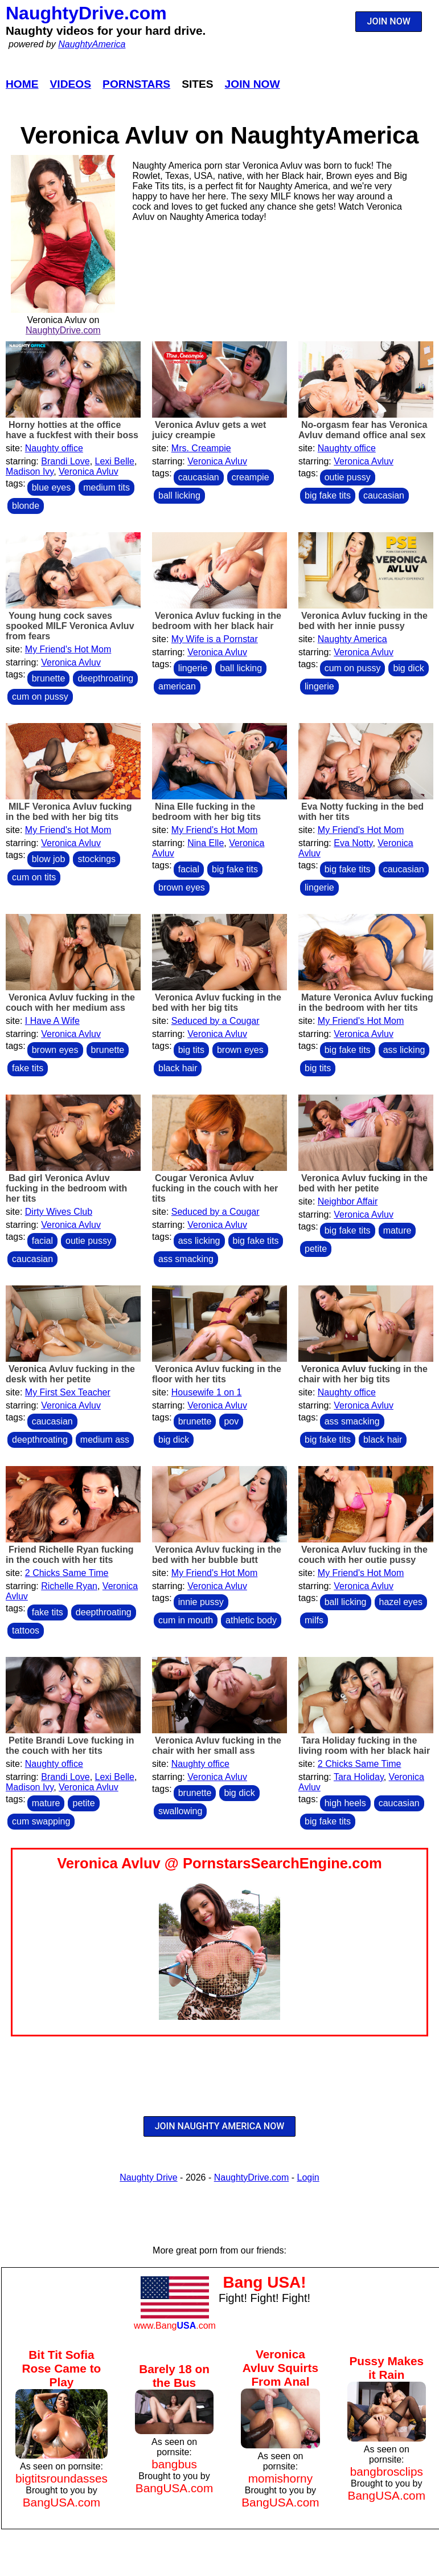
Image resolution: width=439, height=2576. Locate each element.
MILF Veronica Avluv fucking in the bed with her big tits (69, 812)
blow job (48, 859)
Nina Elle (205, 843)
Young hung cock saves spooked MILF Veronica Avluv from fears (70, 626)
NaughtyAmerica (91, 44)
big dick (408, 668)
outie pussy (348, 477)
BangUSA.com (61, 2502)
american (177, 686)
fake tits (27, 1068)
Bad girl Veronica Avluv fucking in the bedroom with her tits (66, 1188)
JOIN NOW (389, 21)
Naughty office (54, 448)
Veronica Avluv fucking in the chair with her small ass (216, 1746)
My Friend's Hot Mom (68, 649)
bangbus (174, 2464)
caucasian (198, 477)
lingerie (193, 668)
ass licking (404, 1050)
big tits (191, 1050)
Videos (71, 84)
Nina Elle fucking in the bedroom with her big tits (206, 812)
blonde (25, 506)
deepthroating (105, 678)
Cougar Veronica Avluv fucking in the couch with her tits (215, 1188)
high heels (345, 1803)
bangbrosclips (386, 2471)
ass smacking (186, 1259)
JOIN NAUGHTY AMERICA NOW (220, 2126)
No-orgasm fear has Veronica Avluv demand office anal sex (362, 430)
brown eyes (181, 887)
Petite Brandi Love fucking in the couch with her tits (70, 1746)
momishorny (280, 2478)
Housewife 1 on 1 (206, 1392)
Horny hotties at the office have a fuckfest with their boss (72, 430)
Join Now (252, 84)
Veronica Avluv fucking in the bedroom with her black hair (216, 621)
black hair (177, 1068)
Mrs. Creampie (201, 448)
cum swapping (41, 1821)
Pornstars (136, 84)
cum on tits (34, 877)
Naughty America (352, 639)
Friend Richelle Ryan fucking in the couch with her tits (70, 1555)
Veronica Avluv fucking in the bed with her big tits (216, 1003)
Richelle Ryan (69, 1586)
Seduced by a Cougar (215, 1021)
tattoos (25, 1630)
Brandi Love (65, 461)
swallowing (180, 1811)
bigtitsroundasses (61, 2478)
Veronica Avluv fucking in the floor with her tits (216, 1374)
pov (231, 1421)
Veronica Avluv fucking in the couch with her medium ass (70, 1003)
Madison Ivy (30, 471)
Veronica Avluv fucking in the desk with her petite (70, 1374)
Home (22, 84)
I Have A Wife (52, 1021)
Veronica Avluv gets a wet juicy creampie (209, 430)
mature (397, 1230)
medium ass (104, 1439)
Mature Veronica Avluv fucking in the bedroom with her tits (365, 1003)
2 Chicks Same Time (67, 1573)
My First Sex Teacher (67, 1392)
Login (308, 2177)
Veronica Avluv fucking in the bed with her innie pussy (363, 621)
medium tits (106, 487)
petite (316, 1249)
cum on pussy (40, 696)
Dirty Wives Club (58, 1211)
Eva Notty (353, 843)
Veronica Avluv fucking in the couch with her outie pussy (363, 1555)
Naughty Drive (148, 2177)
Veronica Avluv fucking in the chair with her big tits (363, 1374)
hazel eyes (401, 1602)
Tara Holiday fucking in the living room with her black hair (364, 1746)
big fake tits (328, 495)
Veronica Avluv (88, 471)
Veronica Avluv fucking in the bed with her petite (363, 1183)
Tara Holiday (359, 1777)
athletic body (251, 1620)
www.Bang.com (175, 2325)
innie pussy (201, 1602)
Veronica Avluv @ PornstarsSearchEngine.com (219, 1863)
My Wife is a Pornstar (214, 639)
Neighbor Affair (348, 1201)
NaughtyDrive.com (86, 13)
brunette (48, 678)
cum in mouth (185, 1620)
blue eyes (51, 487)
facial (188, 869)
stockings (96, 859)
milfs (314, 1620)
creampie (250, 477)
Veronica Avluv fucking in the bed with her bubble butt (216, 1555)
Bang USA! (264, 2282)
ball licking (179, 495)
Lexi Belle (114, 461)
